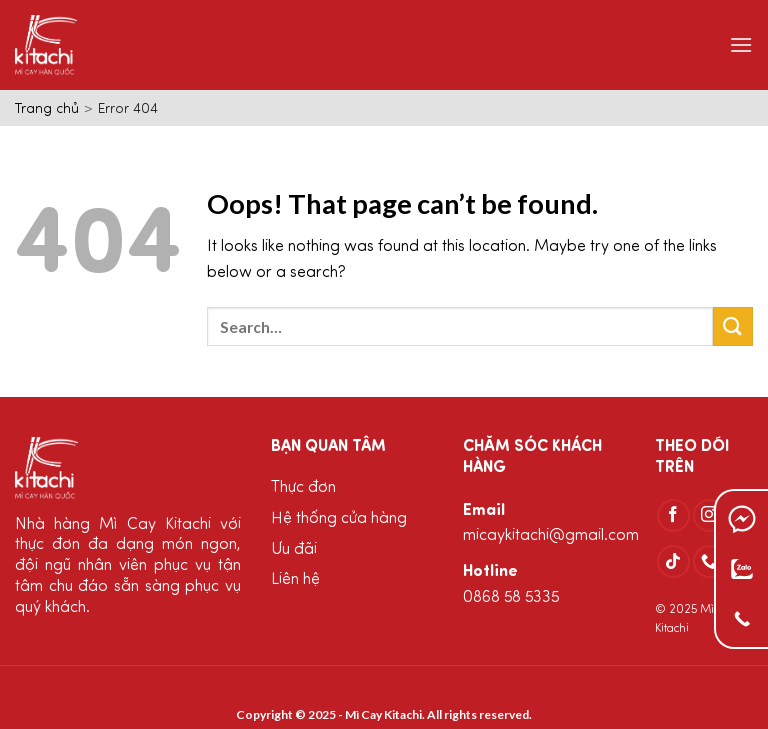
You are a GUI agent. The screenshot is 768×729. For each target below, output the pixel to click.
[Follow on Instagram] (709, 515)
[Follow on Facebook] (673, 515)
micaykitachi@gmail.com (551, 536)
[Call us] (709, 561)
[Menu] (741, 44)
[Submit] (733, 326)
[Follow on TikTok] (673, 561)
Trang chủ (47, 109)
